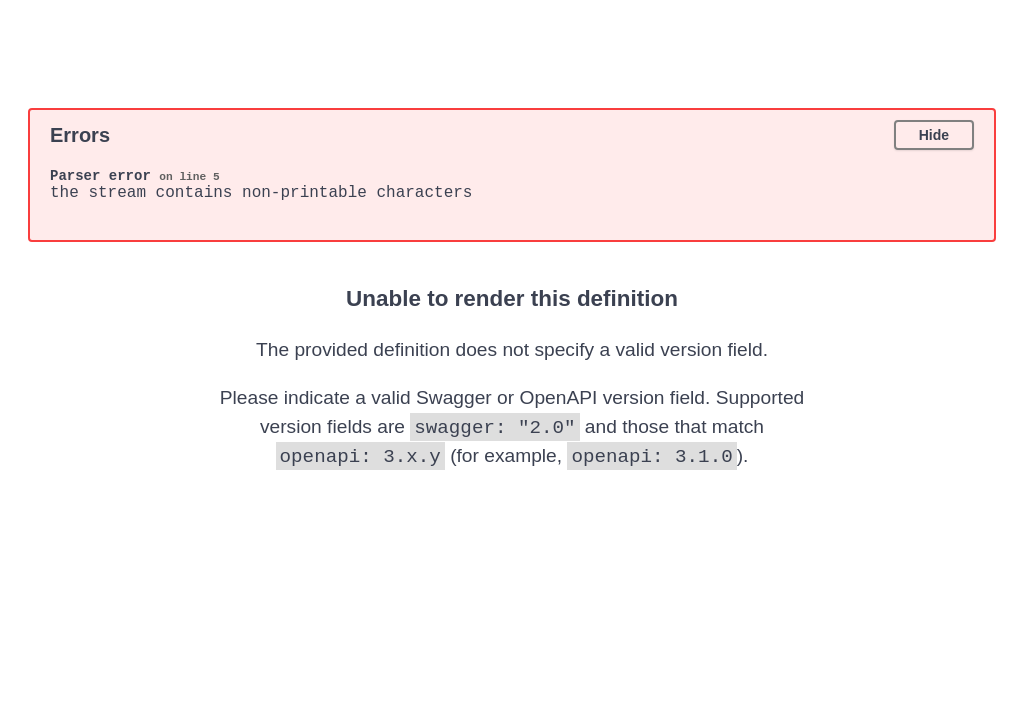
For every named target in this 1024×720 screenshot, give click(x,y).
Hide (934, 135)
